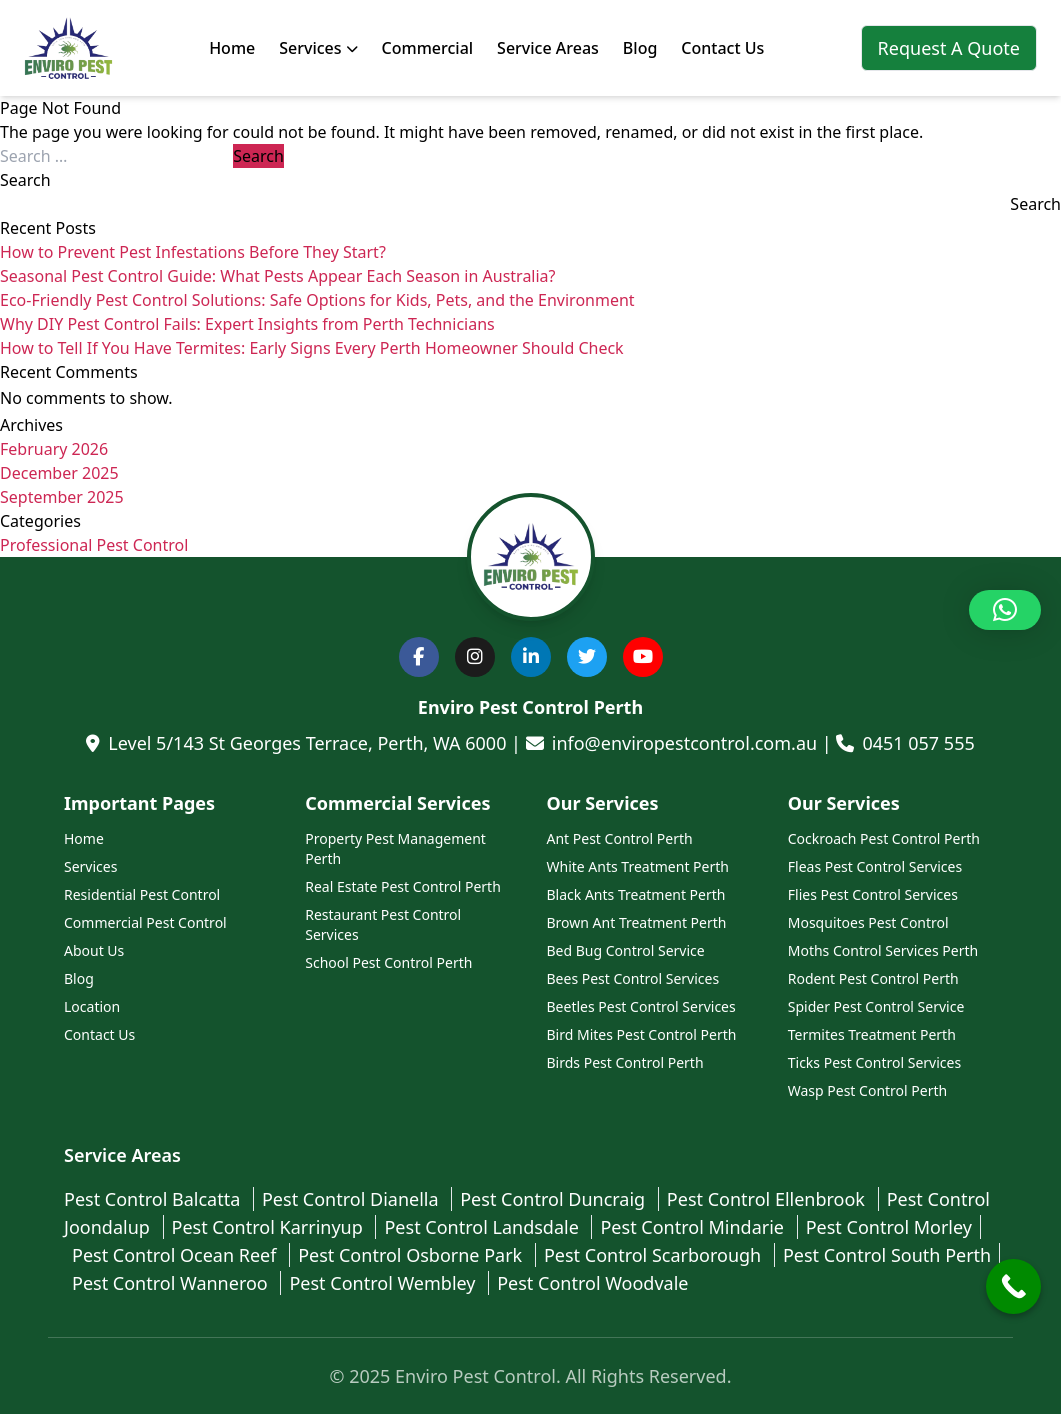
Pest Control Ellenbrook (768, 1199)
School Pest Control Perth (388, 962)
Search (25, 180)
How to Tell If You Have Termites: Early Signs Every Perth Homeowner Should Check (312, 348)
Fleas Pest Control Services (875, 866)
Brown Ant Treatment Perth (637, 922)
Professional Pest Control (94, 545)
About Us (94, 950)
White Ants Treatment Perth (638, 866)
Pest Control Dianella (352, 1199)
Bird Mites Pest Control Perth (642, 1034)
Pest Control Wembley (384, 1283)
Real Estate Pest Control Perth (403, 886)
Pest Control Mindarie (694, 1227)
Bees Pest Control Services (633, 978)
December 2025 (59, 473)
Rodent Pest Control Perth (873, 978)
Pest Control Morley (889, 1227)
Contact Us (722, 48)
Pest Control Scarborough (655, 1255)
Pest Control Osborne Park (412, 1255)
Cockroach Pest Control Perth (884, 838)
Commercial (428, 48)
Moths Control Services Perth (883, 950)
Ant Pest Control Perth (620, 838)
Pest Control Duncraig (555, 1199)
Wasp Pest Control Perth (867, 1090)
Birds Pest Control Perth (625, 1062)
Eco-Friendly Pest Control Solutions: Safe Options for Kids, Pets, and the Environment (317, 300)
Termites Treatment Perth (872, 1034)
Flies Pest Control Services (873, 894)
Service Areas (548, 48)
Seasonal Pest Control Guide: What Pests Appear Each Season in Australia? (278, 276)
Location (92, 1006)
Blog (640, 48)
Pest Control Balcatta (154, 1199)
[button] (1005, 610)
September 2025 (62, 497)
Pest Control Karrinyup (270, 1227)
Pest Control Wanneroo (172, 1283)
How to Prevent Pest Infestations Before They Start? (193, 252)
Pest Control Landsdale (483, 1227)
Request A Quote (949, 48)
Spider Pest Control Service (876, 1006)
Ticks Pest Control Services (874, 1062)
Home (232, 48)
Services (318, 48)
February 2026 (54, 449)
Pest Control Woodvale (592, 1283)
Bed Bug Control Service (626, 950)
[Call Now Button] (1013, 1286)
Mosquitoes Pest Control (868, 922)
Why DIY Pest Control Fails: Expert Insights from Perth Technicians (247, 324)
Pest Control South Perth (887, 1255)
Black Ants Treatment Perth (636, 894)
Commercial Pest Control (145, 922)
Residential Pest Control (142, 894)
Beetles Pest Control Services (641, 1006)
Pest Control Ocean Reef (176, 1255)
